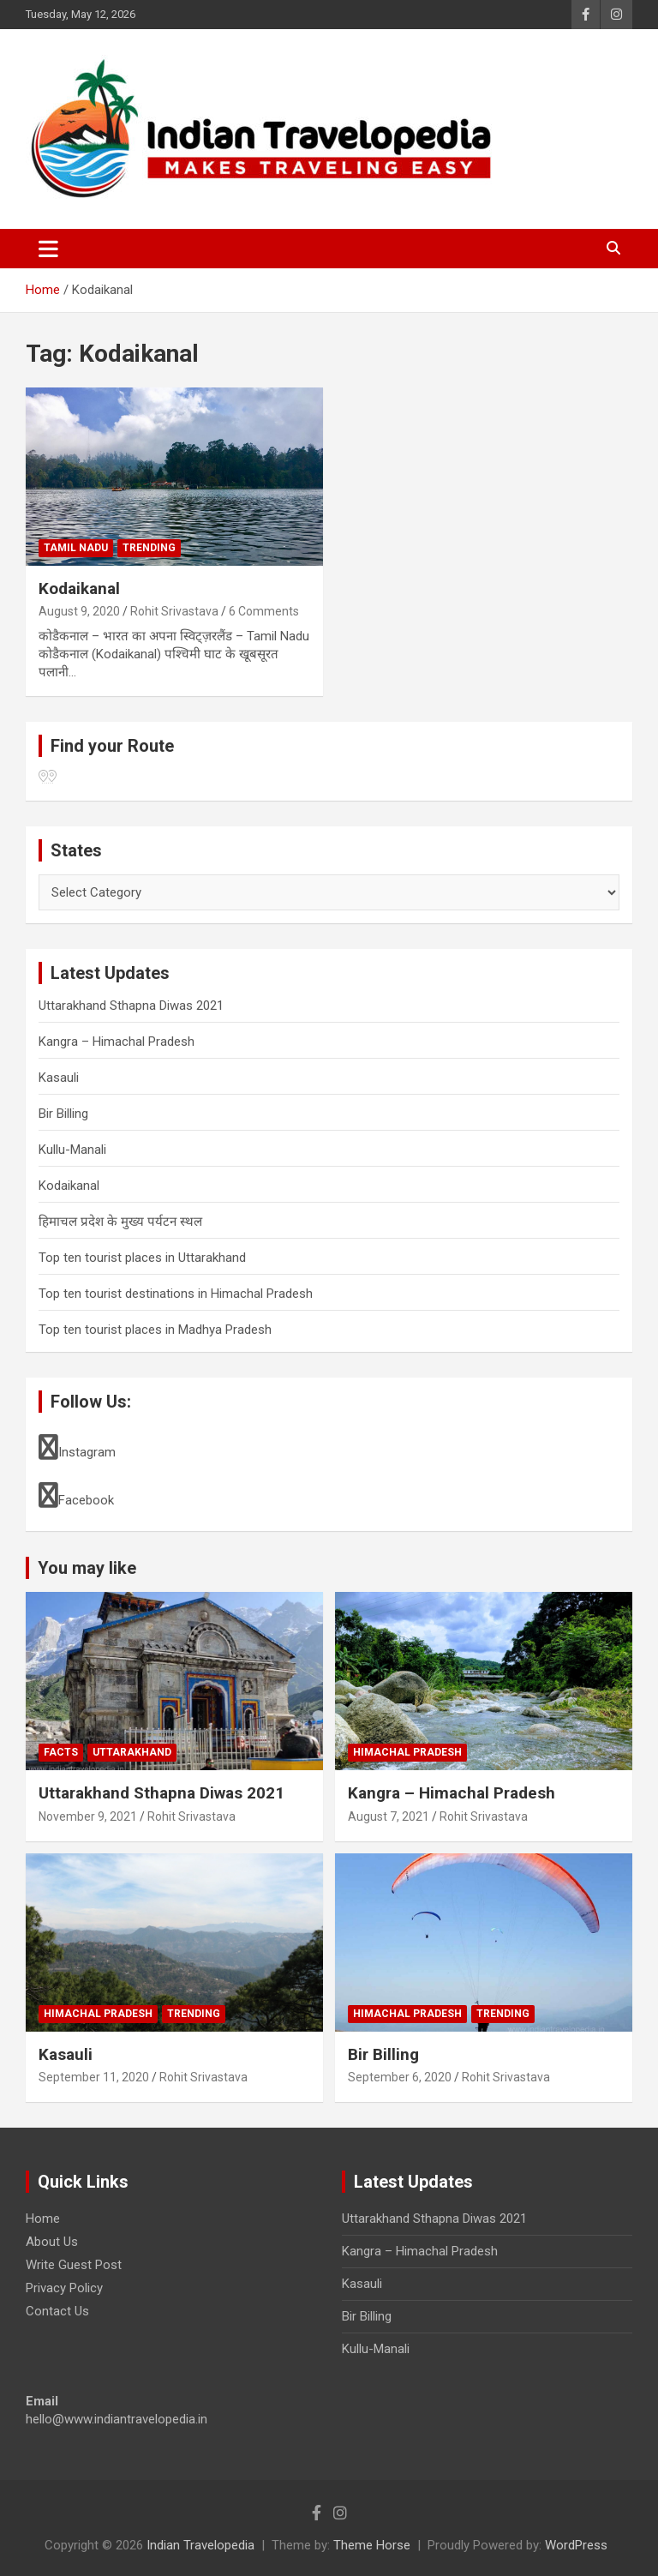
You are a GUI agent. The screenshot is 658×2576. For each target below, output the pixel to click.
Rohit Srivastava (174, 611)
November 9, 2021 (88, 1816)
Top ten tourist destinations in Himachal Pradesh (176, 1293)
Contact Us (57, 2311)
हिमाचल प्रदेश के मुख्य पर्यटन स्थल (120, 1221)
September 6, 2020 (400, 2077)
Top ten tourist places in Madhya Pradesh (155, 1329)
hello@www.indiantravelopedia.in (116, 2419)
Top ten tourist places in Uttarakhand (142, 1257)
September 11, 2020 (94, 2077)
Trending (149, 548)
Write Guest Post (74, 2265)
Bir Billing (63, 1113)
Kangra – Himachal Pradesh (116, 1041)
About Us (52, 2241)
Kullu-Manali (72, 1149)
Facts (61, 1752)
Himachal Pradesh (407, 1752)
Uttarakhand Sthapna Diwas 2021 (131, 1005)
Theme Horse (371, 2545)
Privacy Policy (64, 2288)
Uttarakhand (132, 1752)
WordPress (576, 2545)
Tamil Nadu (76, 548)
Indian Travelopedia (200, 2545)
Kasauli (59, 1077)
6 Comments (264, 611)
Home (43, 2218)
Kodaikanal (79, 588)
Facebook (76, 1495)
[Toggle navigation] (48, 248)
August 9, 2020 (79, 611)
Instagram (77, 1447)
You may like (87, 1568)
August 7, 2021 (388, 1816)
